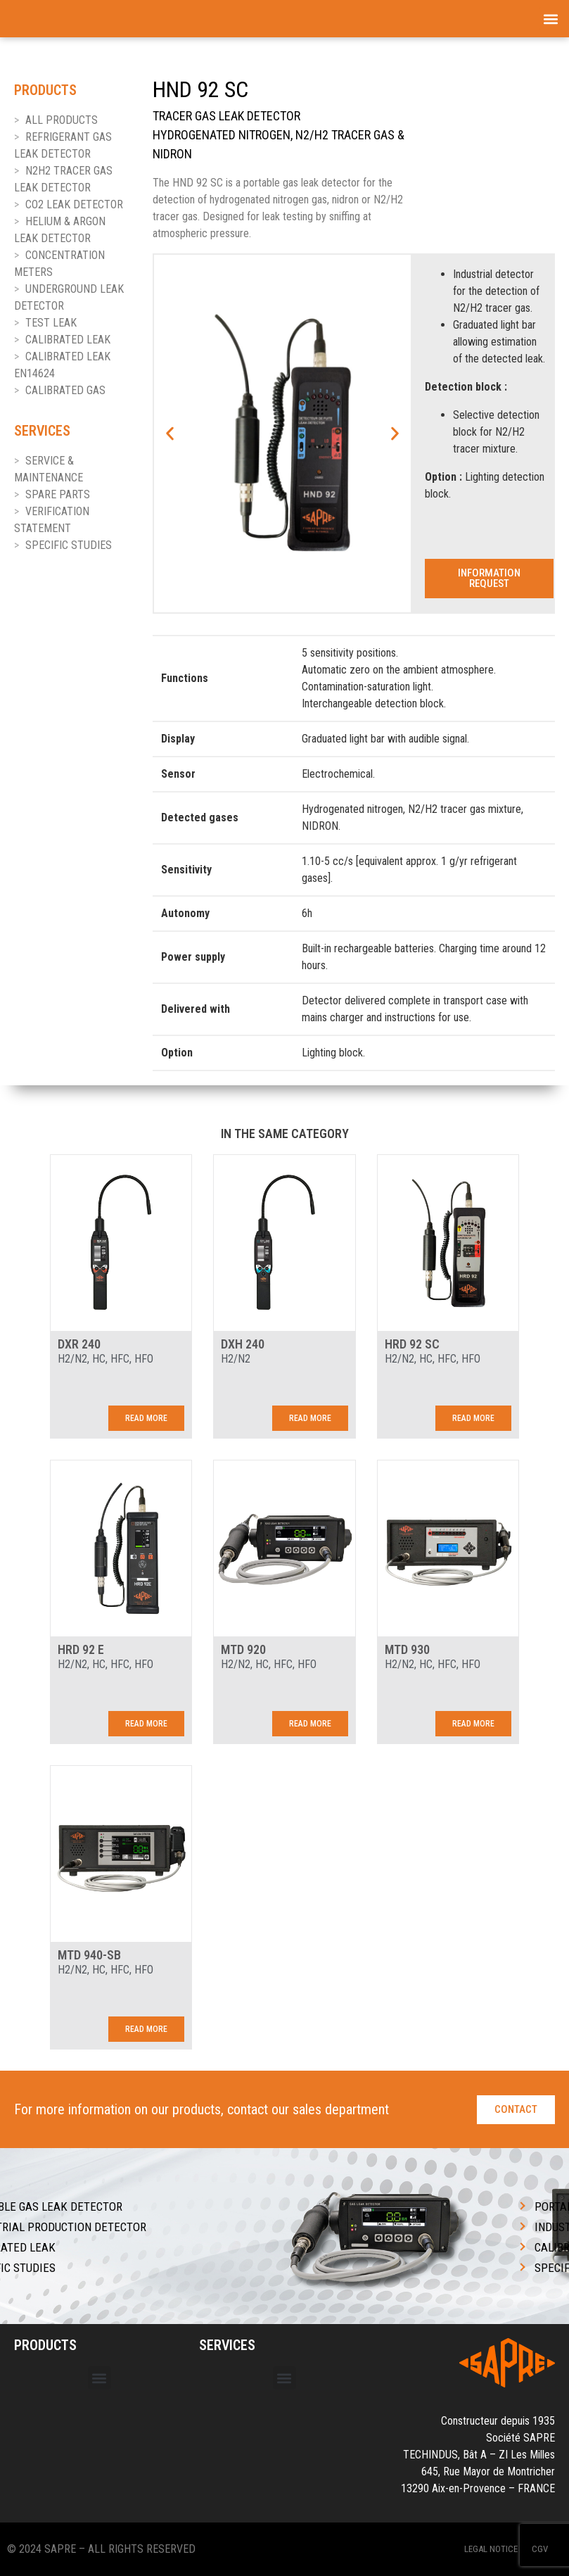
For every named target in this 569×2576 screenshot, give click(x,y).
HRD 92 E (81, 1649)
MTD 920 (243, 1649)
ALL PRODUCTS (61, 120)
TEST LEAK (51, 322)
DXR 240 (79, 1344)
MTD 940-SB (89, 1954)
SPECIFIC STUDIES (68, 545)
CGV (540, 2549)
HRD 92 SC (412, 1344)
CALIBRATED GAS (65, 390)
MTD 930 (407, 1649)
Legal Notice (491, 2549)
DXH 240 (242, 1344)
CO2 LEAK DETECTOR (74, 204)
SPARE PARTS (57, 494)
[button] (550, 18)
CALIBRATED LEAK (67, 339)
